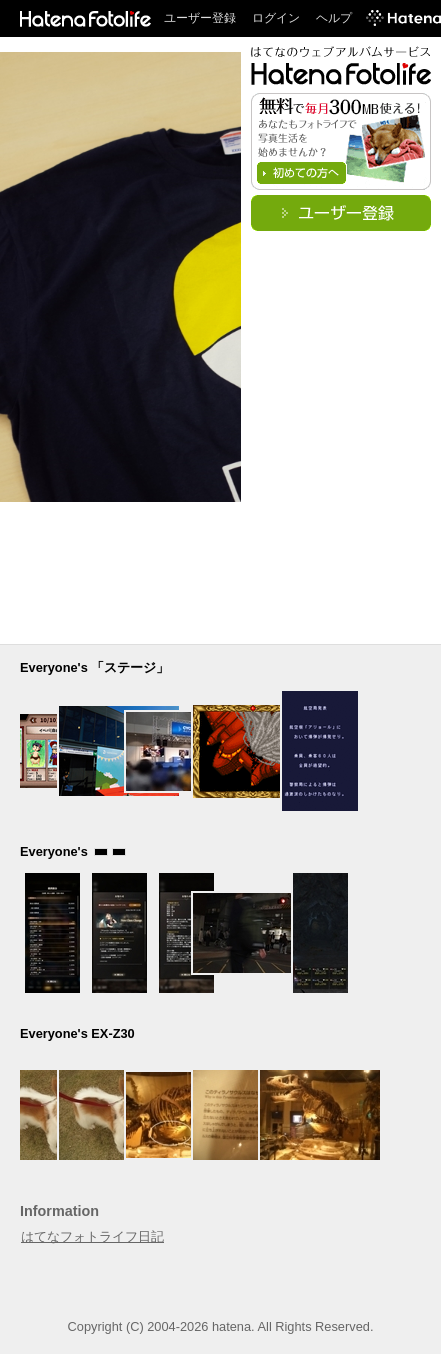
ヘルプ (334, 18)
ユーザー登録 (200, 18)
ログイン (276, 18)
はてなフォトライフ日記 (92, 1236)
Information (59, 1211)
